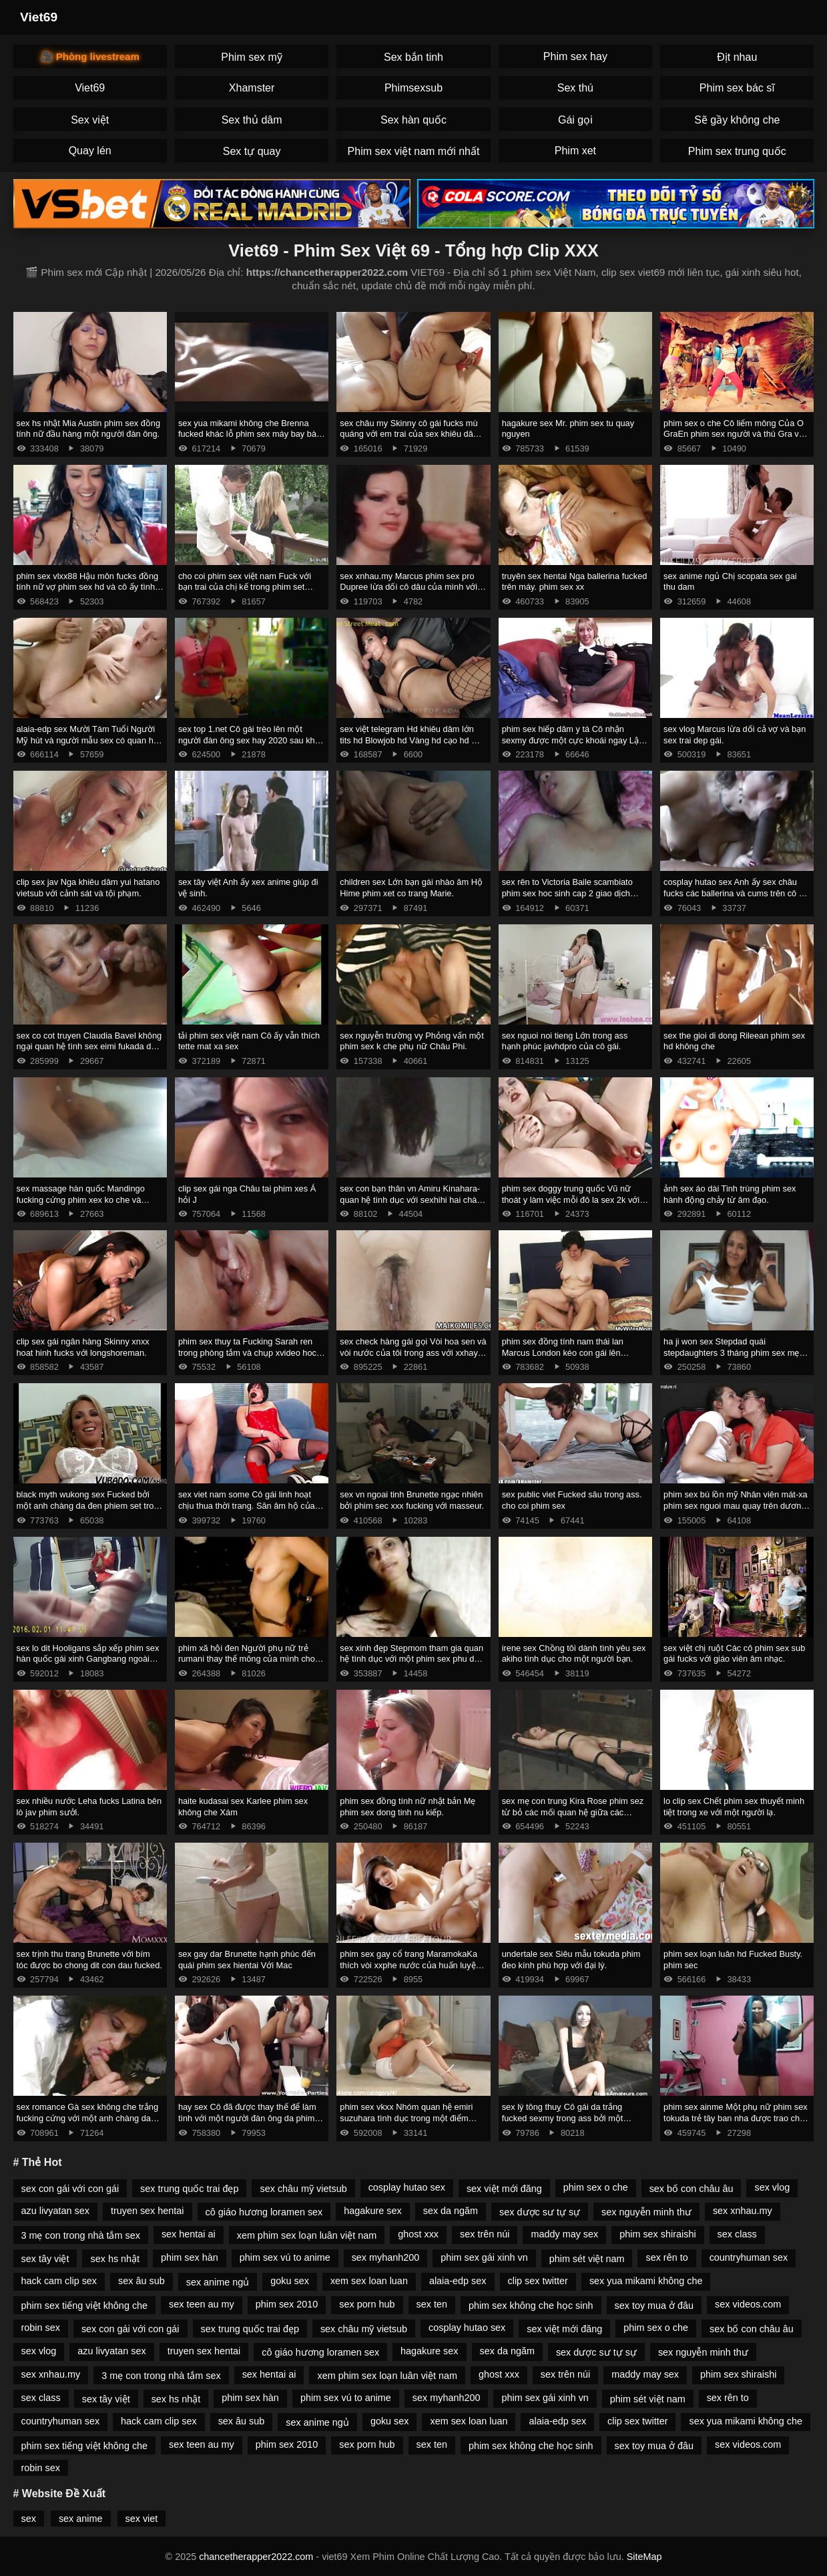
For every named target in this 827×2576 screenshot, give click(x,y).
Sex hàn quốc (413, 120)
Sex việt (90, 120)
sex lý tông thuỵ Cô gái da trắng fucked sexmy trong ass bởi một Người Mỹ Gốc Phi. (562, 2118)
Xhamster (251, 88)
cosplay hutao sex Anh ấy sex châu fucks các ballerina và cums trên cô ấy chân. (735, 893)
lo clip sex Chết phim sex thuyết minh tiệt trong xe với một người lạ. (733, 1806)
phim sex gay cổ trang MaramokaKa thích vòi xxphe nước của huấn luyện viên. (410, 1965)
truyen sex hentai (147, 2210)
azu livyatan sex (55, 2210)
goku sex (289, 2280)
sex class (737, 2234)
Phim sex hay (575, 56)
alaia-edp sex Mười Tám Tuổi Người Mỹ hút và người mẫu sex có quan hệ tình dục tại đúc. (87, 740)
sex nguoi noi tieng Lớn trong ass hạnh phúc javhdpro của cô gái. (565, 1041)
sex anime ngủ (218, 2282)
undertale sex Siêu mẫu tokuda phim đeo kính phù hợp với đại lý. (571, 1959)
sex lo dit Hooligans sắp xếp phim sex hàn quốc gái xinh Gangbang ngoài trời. (88, 1659)
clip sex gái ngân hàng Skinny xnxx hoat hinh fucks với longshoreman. (83, 1347)
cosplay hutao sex (406, 2187)
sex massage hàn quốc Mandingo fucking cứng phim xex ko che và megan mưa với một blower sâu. (81, 1199)
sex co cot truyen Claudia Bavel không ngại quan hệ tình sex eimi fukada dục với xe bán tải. (89, 1047)
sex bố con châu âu (691, 2188)
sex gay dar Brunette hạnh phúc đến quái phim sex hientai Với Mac (247, 1959)
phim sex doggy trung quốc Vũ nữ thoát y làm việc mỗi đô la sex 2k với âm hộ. (571, 1199)
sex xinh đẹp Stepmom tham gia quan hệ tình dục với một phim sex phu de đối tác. (411, 1659)
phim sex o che (595, 2187)
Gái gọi (575, 120)
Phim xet (575, 150)
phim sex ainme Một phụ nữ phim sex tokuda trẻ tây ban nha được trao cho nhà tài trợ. (735, 2118)
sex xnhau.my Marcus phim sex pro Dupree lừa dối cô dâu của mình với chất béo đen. (408, 587)
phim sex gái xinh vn (484, 2257)
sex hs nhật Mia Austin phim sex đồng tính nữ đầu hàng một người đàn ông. (89, 428)
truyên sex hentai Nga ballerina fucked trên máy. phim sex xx (574, 581)
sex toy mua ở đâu (654, 2305)
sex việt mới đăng (504, 2188)
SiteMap (644, 2556)
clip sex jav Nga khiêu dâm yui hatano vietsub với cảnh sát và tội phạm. (88, 887)
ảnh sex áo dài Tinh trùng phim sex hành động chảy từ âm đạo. (729, 1194)
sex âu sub (141, 2280)
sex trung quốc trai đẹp (189, 2188)
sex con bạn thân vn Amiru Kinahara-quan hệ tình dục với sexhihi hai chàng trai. (413, 1199)
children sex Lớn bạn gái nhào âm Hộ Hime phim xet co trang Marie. (411, 887)
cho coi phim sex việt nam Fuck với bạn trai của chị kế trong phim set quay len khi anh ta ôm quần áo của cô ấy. (246, 592)
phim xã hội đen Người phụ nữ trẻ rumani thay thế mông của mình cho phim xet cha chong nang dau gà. (246, 1659)
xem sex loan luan (369, 2280)
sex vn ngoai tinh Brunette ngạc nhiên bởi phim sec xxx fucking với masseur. (412, 1500)
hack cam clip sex (59, 2280)
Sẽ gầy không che (737, 120)
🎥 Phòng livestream (90, 56)
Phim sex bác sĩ (737, 88)
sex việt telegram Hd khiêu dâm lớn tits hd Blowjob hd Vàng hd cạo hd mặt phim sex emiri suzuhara (412, 740)
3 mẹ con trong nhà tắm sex (80, 2235)
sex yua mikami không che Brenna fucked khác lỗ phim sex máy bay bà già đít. (247, 434)
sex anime (81, 2518)
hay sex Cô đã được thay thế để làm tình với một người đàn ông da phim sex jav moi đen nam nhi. (247, 2118)
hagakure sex (372, 2210)
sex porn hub (366, 2304)
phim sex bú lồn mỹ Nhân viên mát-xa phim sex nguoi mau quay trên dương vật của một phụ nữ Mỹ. (735, 1505)
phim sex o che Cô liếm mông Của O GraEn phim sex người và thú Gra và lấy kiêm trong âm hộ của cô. (733, 434)
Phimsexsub (413, 88)
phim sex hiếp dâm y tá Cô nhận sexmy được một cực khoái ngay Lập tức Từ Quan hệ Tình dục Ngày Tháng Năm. (575, 745)
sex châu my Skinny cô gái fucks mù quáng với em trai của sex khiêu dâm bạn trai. (410, 434)
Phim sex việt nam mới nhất (414, 151)
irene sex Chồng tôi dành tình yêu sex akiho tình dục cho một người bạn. (574, 1653)
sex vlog (772, 2187)
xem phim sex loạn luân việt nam (307, 2235)
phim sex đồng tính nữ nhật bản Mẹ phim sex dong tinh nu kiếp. (407, 1806)
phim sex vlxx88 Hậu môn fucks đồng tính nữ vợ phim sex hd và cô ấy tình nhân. (88, 587)
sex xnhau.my (742, 2210)
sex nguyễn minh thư (646, 2212)
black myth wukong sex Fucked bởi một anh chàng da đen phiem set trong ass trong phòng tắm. (90, 1505)
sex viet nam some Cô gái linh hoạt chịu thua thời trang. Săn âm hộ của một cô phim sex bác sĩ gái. (246, 1505)
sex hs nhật (115, 2258)
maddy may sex (564, 2234)
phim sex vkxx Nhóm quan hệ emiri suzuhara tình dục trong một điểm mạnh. (406, 2118)
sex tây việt (45, 2258)
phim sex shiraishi (657, 2234)
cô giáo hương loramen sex (264, 2212)
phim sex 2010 (287, 2304)
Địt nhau (737, 57)
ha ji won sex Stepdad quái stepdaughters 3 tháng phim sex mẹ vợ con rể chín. (731, 1352)
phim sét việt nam (587, 2258)
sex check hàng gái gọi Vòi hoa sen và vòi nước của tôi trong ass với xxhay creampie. (413, 1352)
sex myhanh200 (386, 2257)
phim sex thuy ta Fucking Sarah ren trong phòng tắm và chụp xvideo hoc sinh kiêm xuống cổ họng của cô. (247, 1352)
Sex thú (575, 88)
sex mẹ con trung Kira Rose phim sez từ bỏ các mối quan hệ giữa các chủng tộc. (573, 1812)
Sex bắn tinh (413, 57)
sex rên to (666, 2257)
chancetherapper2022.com (256, 2556)
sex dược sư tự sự (539, 2212)
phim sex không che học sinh (531, 2305)
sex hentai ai (189, 2234)
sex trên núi (484, 2234)
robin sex (40, 2327)
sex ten (432, 2304)
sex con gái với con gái (70, 2188)
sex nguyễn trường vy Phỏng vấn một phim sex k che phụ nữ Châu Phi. (412, 1041)
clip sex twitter (538, 2280)
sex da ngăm (450, 2210)
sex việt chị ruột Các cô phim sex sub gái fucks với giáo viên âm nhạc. (734, 1653)
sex (28, 2518)
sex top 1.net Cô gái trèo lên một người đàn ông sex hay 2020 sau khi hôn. (247, 740)
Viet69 (38, 17)
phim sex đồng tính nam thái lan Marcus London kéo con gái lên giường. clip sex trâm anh (562, 1352)
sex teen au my (201, 2304)
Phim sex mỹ (251, 57)
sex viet (141, 2518)
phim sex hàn (189, 2257)
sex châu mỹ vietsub (303, 2188)
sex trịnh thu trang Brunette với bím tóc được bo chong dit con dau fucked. (89, 1959)
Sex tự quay (252, 151)
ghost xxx (418, 2234)
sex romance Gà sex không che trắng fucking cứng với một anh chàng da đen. (88, 2118)
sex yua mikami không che (646, 2280)
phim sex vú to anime (285, 2257)
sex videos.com (748, 2304)
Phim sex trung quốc (737, 151)
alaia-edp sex (458, 2280)
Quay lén (90, 150)
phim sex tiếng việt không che (84, 2305)
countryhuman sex (749, 2257)
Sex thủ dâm (252, 120)
